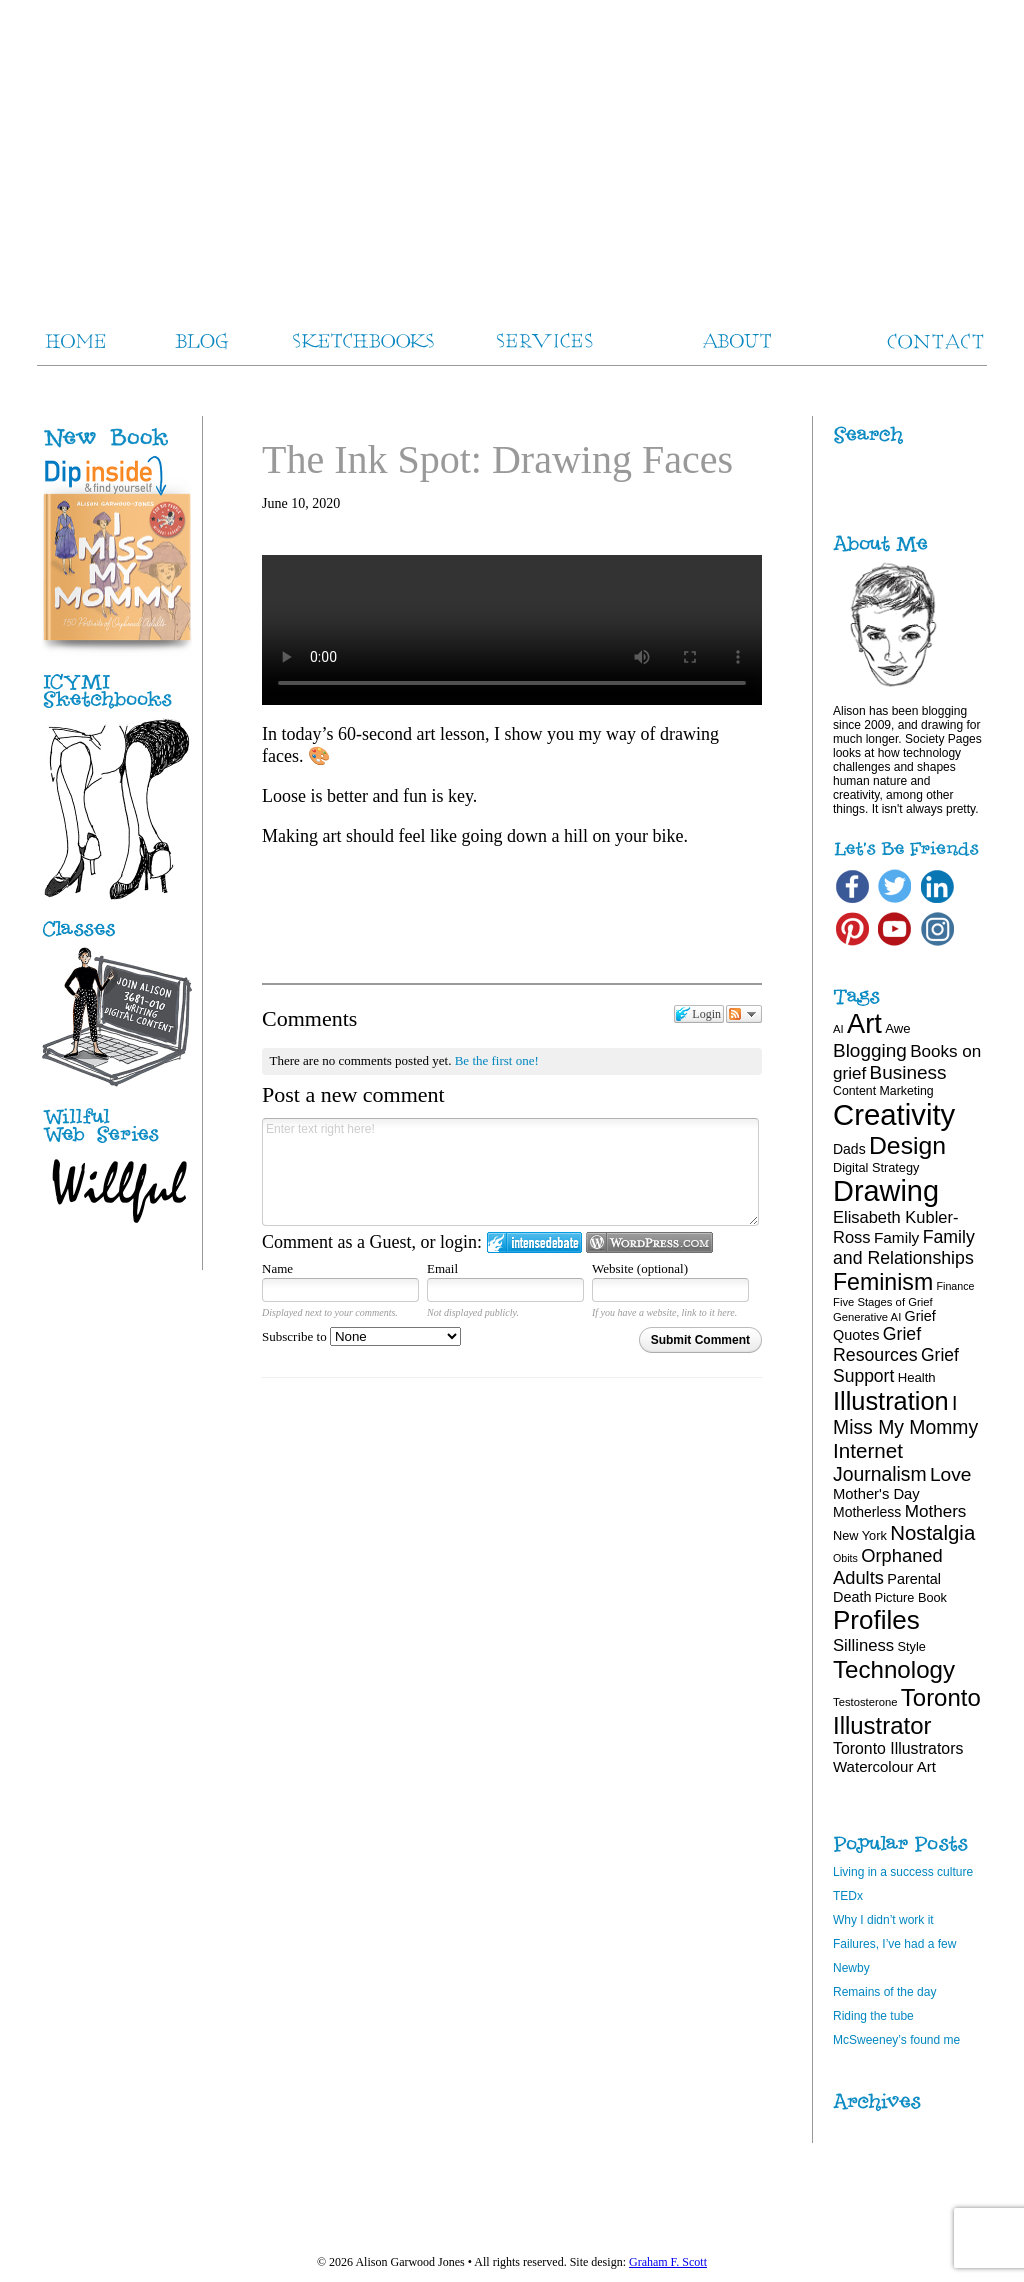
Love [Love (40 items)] (951, 1474)
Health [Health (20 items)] (917, 1377)
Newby (851, 1968)
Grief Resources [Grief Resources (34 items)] (877, 1344)
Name (277, 1268)
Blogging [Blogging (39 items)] (870, 1050)
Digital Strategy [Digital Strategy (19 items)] (876, 1167)
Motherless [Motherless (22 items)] (867, 1512)
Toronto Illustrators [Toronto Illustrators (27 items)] (898, 1748)
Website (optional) (640, 1268)
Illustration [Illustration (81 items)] (891, 1401)
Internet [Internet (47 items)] (868, 1450)
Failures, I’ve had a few (894, 1944)
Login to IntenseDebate (534, 1242)
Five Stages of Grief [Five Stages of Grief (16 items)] (883, 1302)
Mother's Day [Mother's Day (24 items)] (876, 1494)
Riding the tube (873, 2016)
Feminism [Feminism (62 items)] (883, 1282)
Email (442, 1268)
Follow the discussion (744, 1014)
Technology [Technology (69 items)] (894, 1669)
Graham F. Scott (668, 2262)
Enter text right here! (510, 1172)
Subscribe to (361, 1336)
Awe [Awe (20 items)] (897, 1028)
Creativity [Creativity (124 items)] (894, 1114)
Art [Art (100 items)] (864, 1023)
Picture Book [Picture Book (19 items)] (911, 1597)
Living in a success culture (903, 1872)
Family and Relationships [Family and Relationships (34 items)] (904, 1247)
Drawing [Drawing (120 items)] (886, 1191)
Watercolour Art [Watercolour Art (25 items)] (884, 1766)
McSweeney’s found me (896, 2040)
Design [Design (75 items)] (907, 1145)
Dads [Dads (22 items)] (849, 1149)
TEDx (848, 1896)
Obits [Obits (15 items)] (845, 1558)
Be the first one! (497, 1060)
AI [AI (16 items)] (838, 1029)
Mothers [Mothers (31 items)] (936, 1511)
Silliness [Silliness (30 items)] (863, 1645)
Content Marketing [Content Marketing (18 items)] (883, 1091)
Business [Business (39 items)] (908, 1072)
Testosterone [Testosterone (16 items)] (865, 1702)
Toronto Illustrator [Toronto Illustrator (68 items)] (907, 1711)
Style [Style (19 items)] (912, 1646)
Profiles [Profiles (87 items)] (876, 1620)
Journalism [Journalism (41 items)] (880, 1474)
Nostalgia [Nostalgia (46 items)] (932, 1533)
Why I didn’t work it (883, 1920)
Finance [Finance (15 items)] (956, 1286)
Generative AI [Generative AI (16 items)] (867, 1317)
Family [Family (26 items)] (896, 1237)
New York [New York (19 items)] (860, 1535)
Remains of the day (884, 1992)
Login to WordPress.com (649, 1242)
